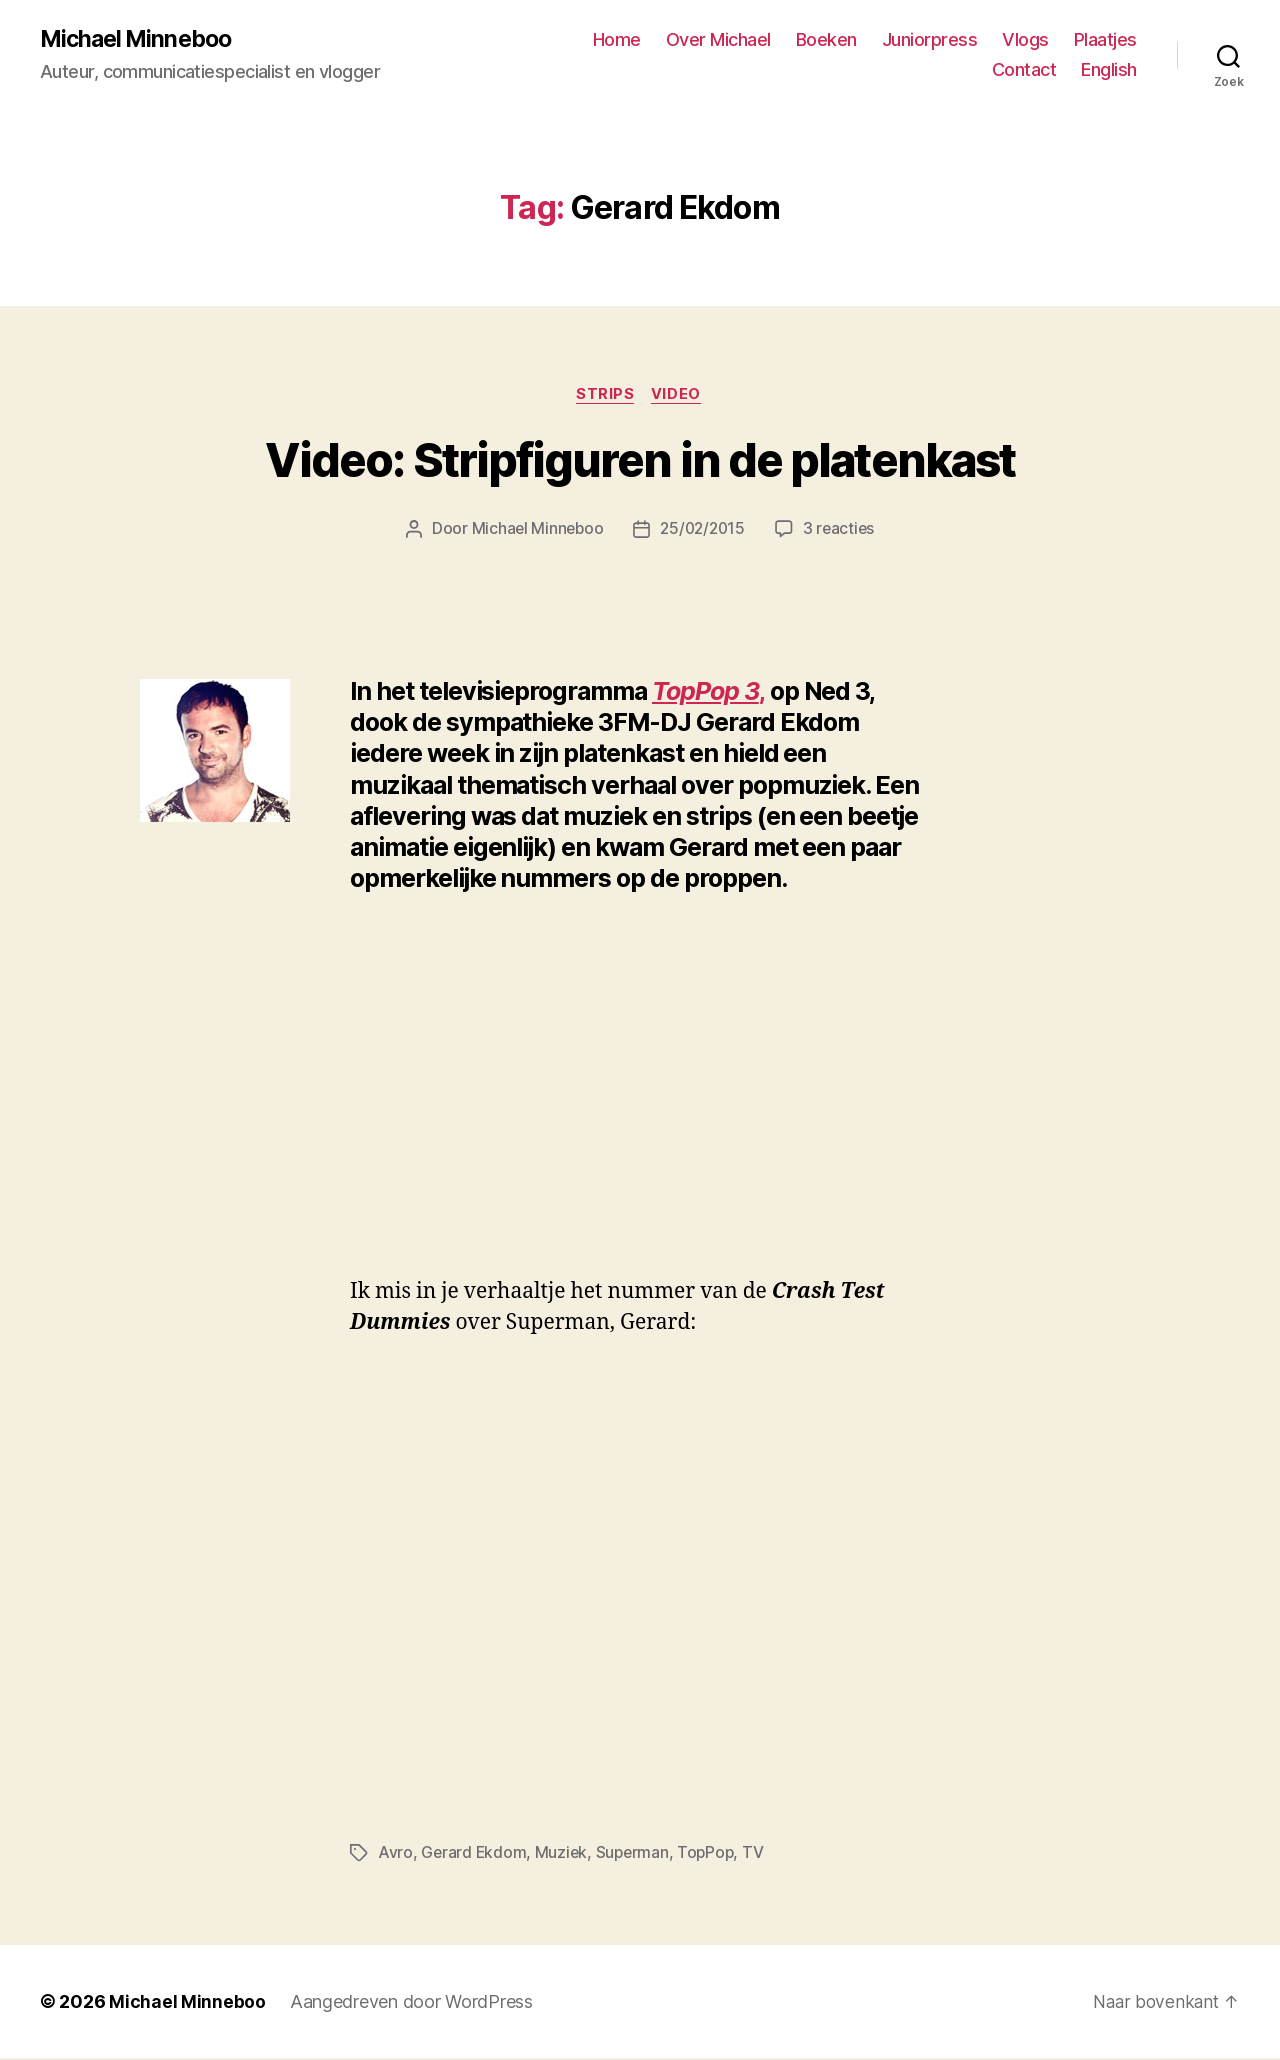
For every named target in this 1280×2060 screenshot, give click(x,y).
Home (617, 40)
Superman (635, 1855)
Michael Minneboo (140, 40)
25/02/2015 (702, 532)
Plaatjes (1105, 40)
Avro (395, 1855)
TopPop (711, 1855)
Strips (605, 396)
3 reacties (842, 532)
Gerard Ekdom (474, 1855)
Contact (1024, 70)
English (1109, 70)
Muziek (563, 1855)
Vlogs (1025, 40)
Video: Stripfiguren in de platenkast (640, 463)
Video (679, 396)
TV (759, 1855)
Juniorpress (930, 40)
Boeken (826, 40)
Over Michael (718, 40)
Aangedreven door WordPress (411, 2003)
